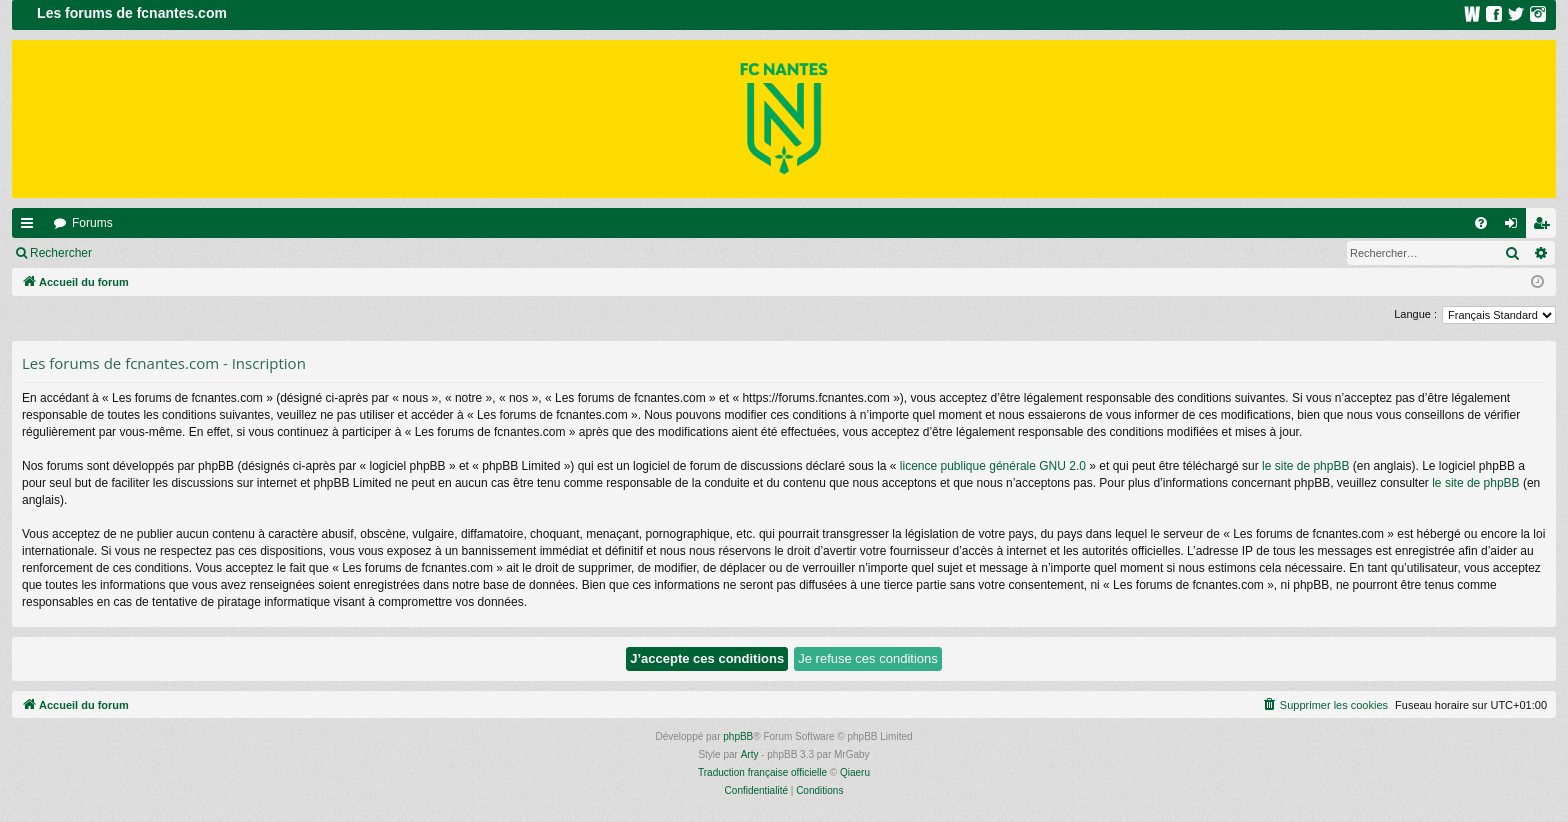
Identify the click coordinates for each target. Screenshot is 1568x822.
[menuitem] (1481, 223)
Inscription (235, 253)
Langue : (1415, 314)
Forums (92, 223)
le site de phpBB (1305, 466)
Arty (750, 754)
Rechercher (61, 253)
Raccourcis (31, 227)
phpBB (738, 736)
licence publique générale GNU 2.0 (993, 466)
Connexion (149, 253)
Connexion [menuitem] (1515, 227)
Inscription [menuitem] (1545, 227)
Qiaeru (855, 772)
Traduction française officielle (762, 772)
